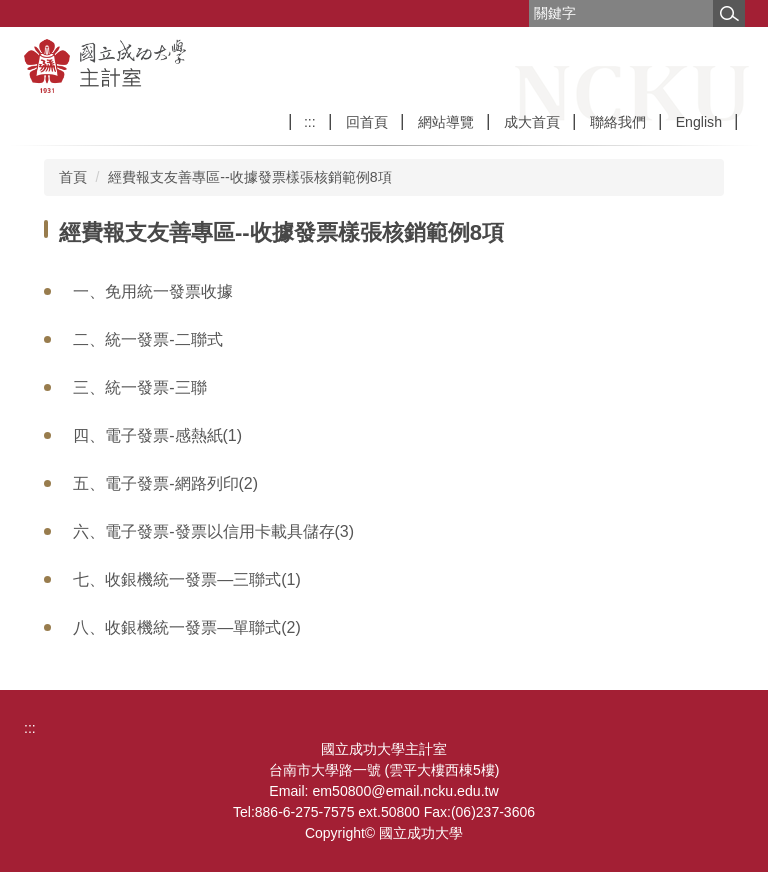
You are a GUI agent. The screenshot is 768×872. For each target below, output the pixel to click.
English (699, 122)
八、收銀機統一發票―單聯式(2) (187, 627)
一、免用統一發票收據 (153, 291)
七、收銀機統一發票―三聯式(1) (187, 579)
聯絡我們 (618, 122)
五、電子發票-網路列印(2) (165, 483)
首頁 (73, 177)
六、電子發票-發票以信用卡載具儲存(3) (213, 531)
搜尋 (729, 13)
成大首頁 (532, 122)
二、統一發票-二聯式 (147, 339)
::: (310, 122)
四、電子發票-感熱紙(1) (157, 435)
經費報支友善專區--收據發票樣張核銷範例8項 (249, 177)
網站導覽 (446, 122)
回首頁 (367, 122)
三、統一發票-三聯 (139, 387)
